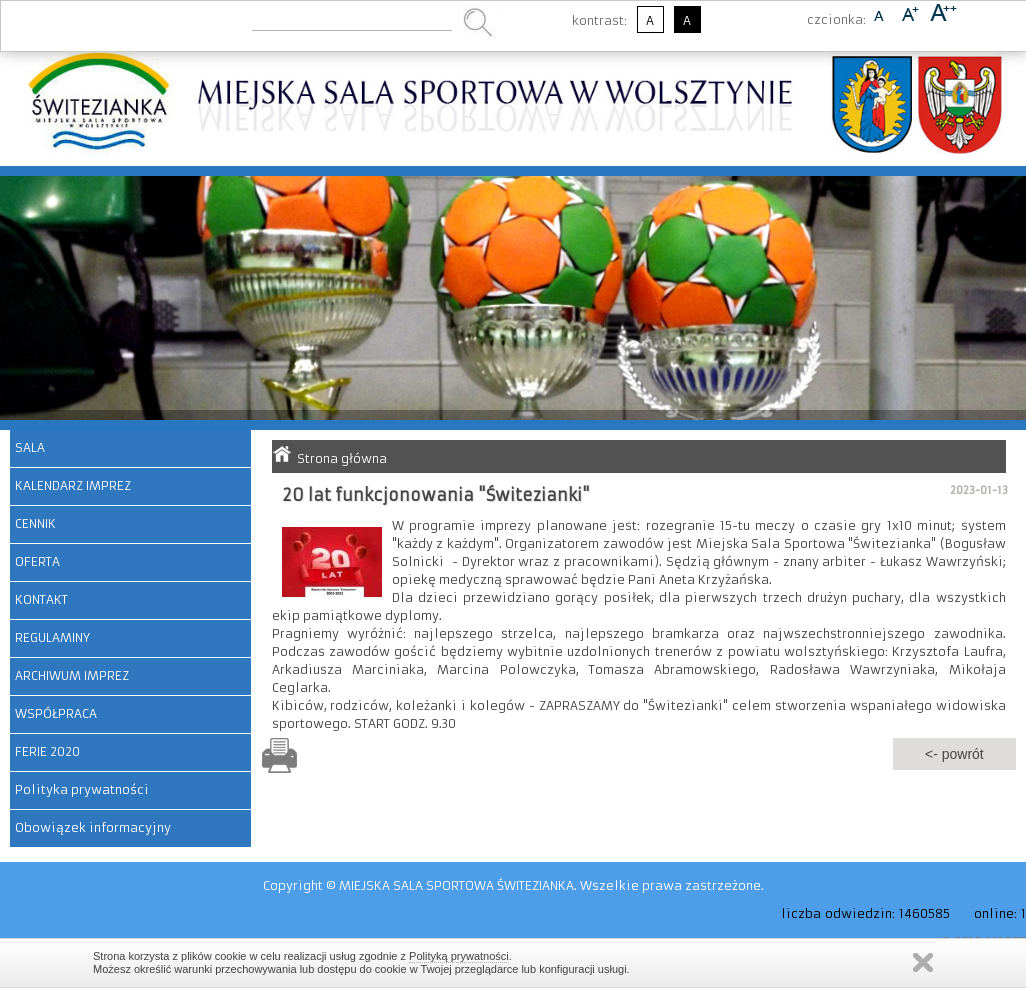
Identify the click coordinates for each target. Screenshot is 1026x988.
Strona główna (342, 458)
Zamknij (923, 962)
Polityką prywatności (459, 956)
